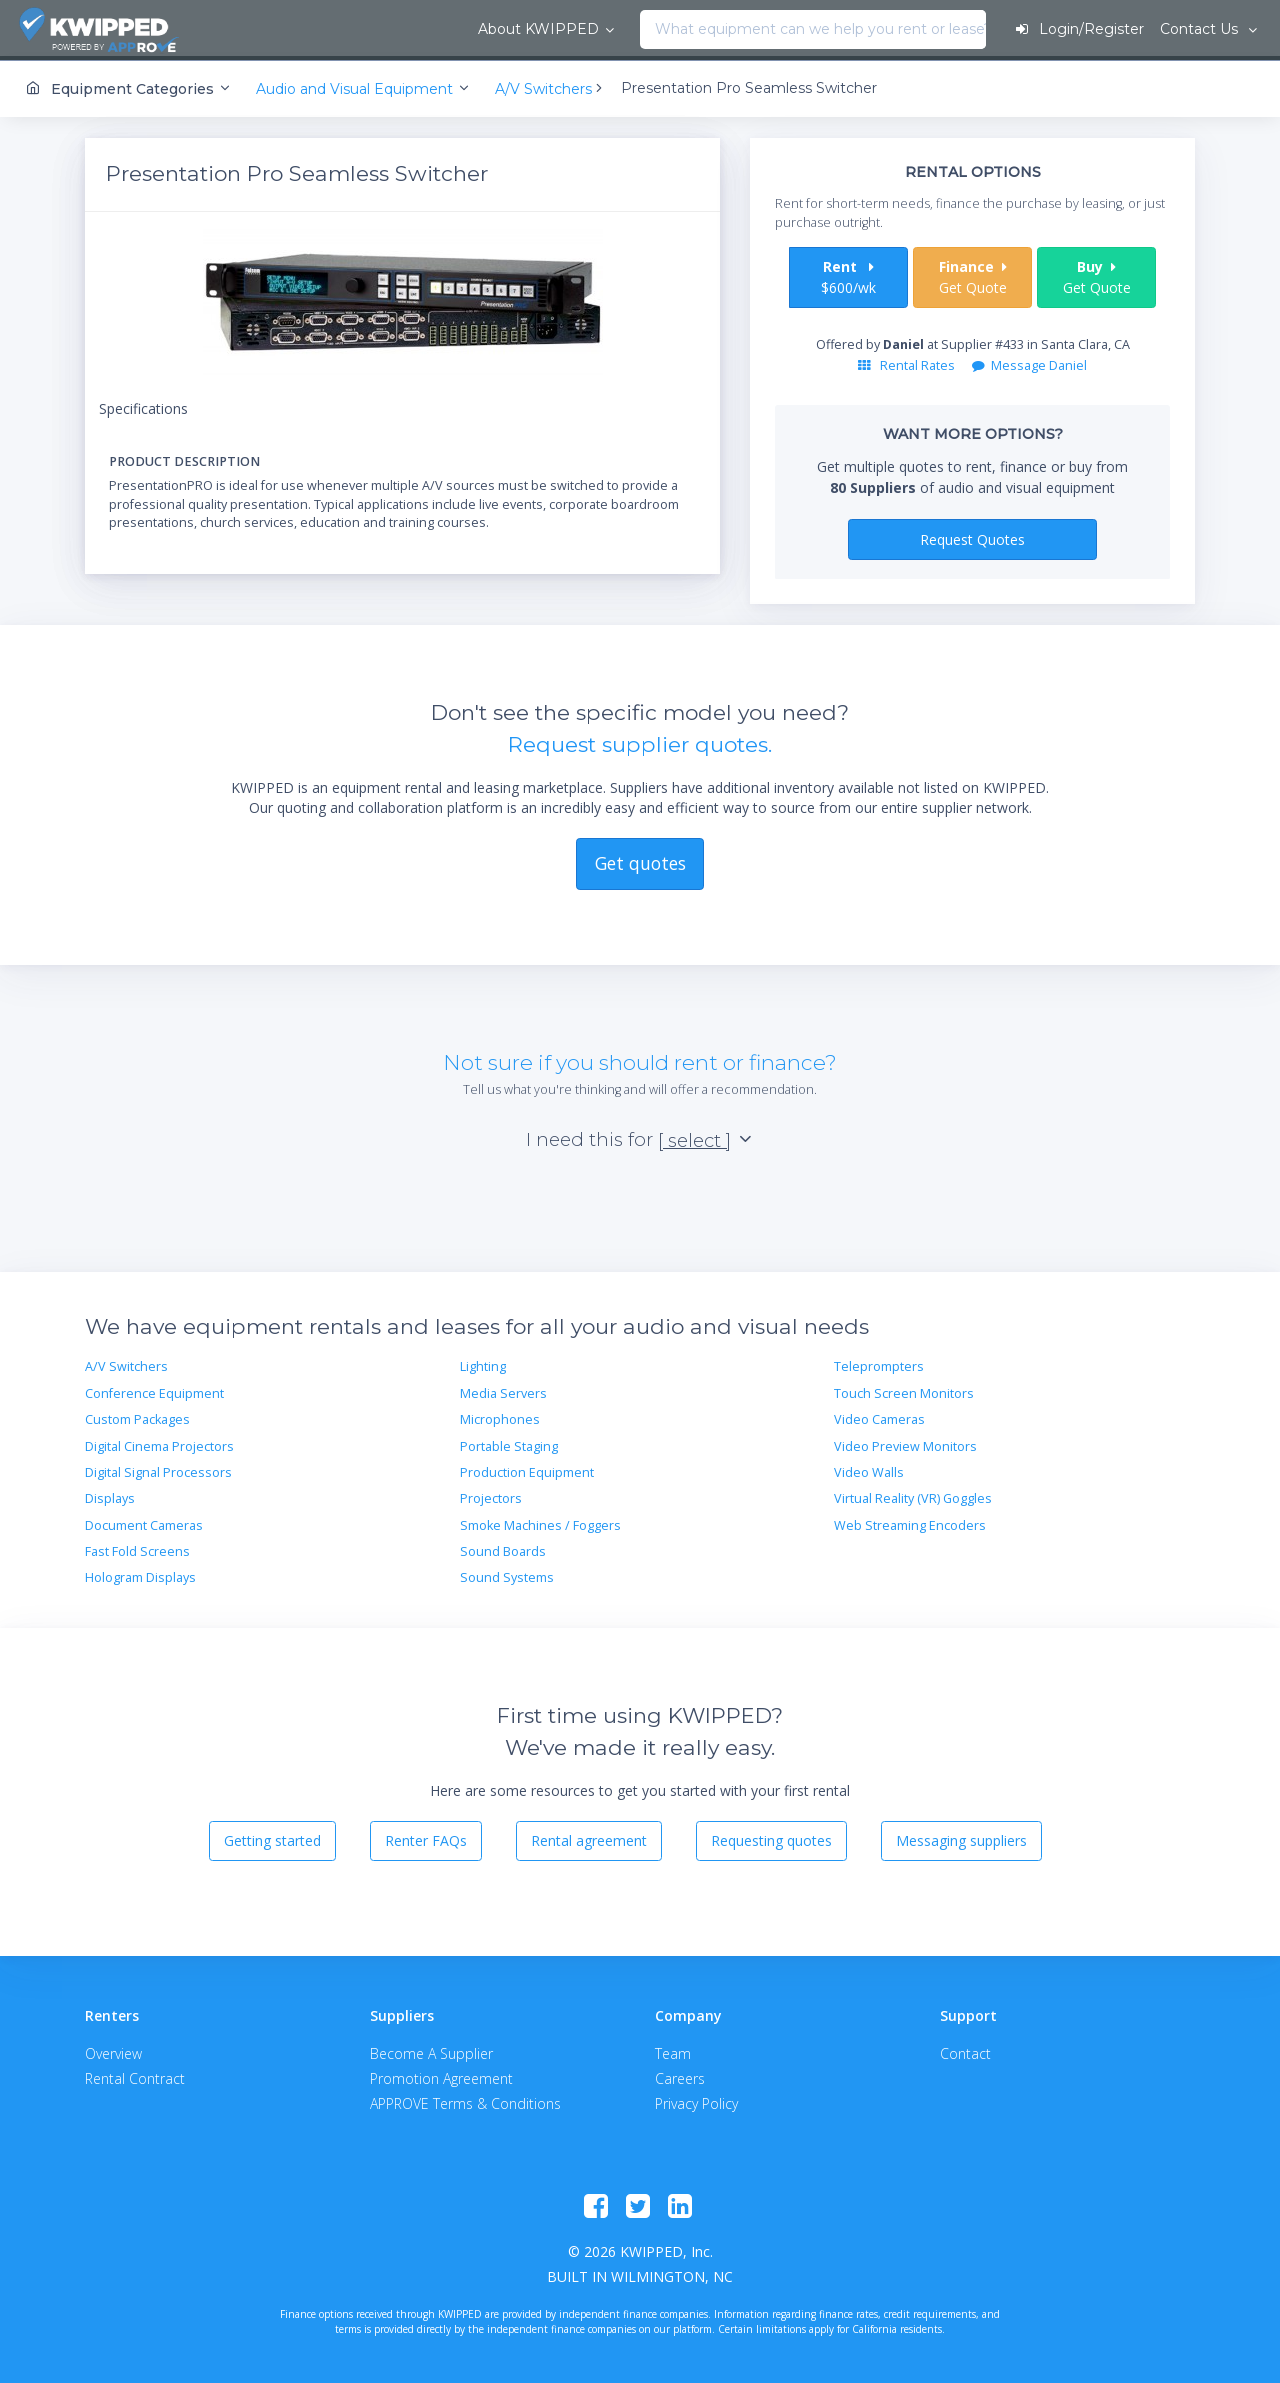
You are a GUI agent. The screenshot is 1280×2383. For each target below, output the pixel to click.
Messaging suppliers (961, 1837)
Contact (965, 2050)
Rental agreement (589, 1837)
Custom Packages (137, 1416)
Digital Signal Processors (158, 1469)
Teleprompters (879, 1363)
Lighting (483, 1363)
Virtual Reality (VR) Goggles (913, 1495)
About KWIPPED (308, 29)
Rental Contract (135, 2075)
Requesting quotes (771, 1837)
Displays (110, 1495)
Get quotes (640, 860)
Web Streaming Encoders (910, 1522)
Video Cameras (879, 1416)
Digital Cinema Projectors (159, 1443)
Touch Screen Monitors (904, 1390)
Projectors (491, 1495)
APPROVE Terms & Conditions (465, 2100)
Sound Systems (507, 1574)
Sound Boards (503, 1548)
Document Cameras (144, 1522)
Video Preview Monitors (905, 1443)
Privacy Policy (696, 2100)
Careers (680, 2075)
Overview (113, 2050)
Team (673, 2050)
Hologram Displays (140, 1574)
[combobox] (416, 30)
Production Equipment (527, 1469)
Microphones (500, 1416)
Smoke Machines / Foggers (540, 1522)
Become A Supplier (431, 2050)
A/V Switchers (126, 1363)
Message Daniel (1029, 362)
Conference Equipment (154, 1390)
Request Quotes (972, 535)
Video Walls (869, 1469)
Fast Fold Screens (137, 1548)
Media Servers (503, 1390)
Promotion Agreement (441, 2075)
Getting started (272, 1837)
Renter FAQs (426, 1837)
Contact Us (1200, 29)
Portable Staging (509, 1443)
